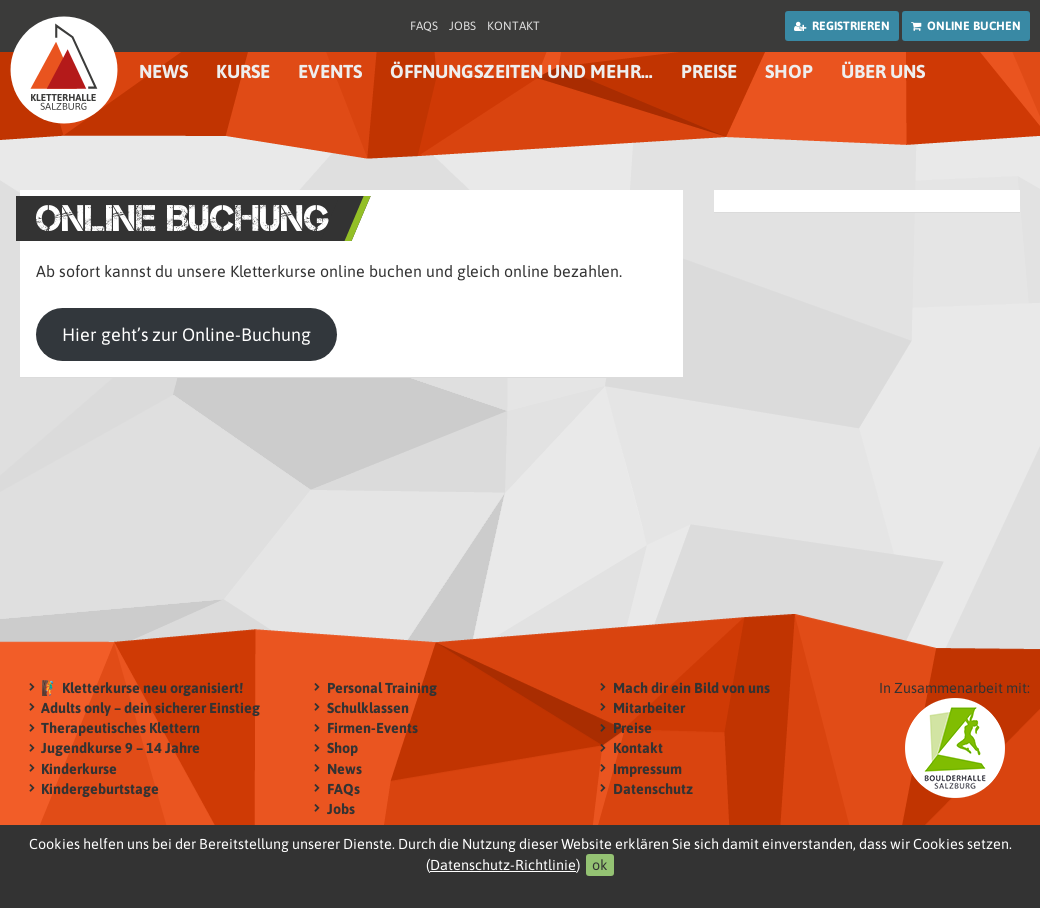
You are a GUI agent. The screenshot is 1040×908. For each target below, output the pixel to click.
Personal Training (382, 687)
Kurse (243, 71)
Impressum (647, 768)
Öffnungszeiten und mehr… (521, 71)
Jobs (462, 26)
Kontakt (513, 26)
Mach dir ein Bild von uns (691, 687)
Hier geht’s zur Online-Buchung (186, 334)
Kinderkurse (79, 768)
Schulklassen (368, 707)
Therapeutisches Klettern (120, 728)
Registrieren (842, 26)
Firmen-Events (372, 728)
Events (330, 71)
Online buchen (966, 26)
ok (600, 865)
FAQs (424, 26)
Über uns (883, 71)
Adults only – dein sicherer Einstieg (150, 707)
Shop (789, 71)
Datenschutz (653, 788)
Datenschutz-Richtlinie (503, 865)
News (163, 71)
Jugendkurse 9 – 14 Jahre (120, 748)
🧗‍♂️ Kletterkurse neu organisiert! (142, 687)
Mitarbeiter (649, 707)
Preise (709, 71)
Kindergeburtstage (100, 788)
